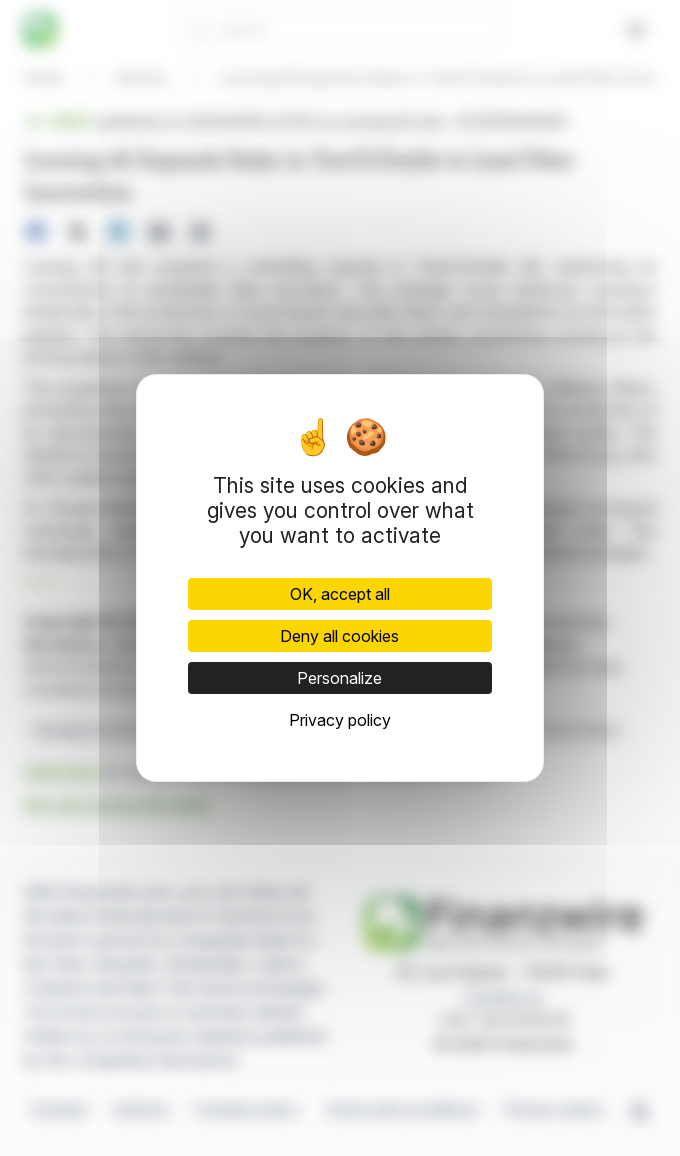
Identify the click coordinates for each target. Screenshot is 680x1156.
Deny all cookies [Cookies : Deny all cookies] (339, 636)
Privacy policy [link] (340, 720)
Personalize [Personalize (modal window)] (339, 678)
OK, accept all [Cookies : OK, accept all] (340, 594)
